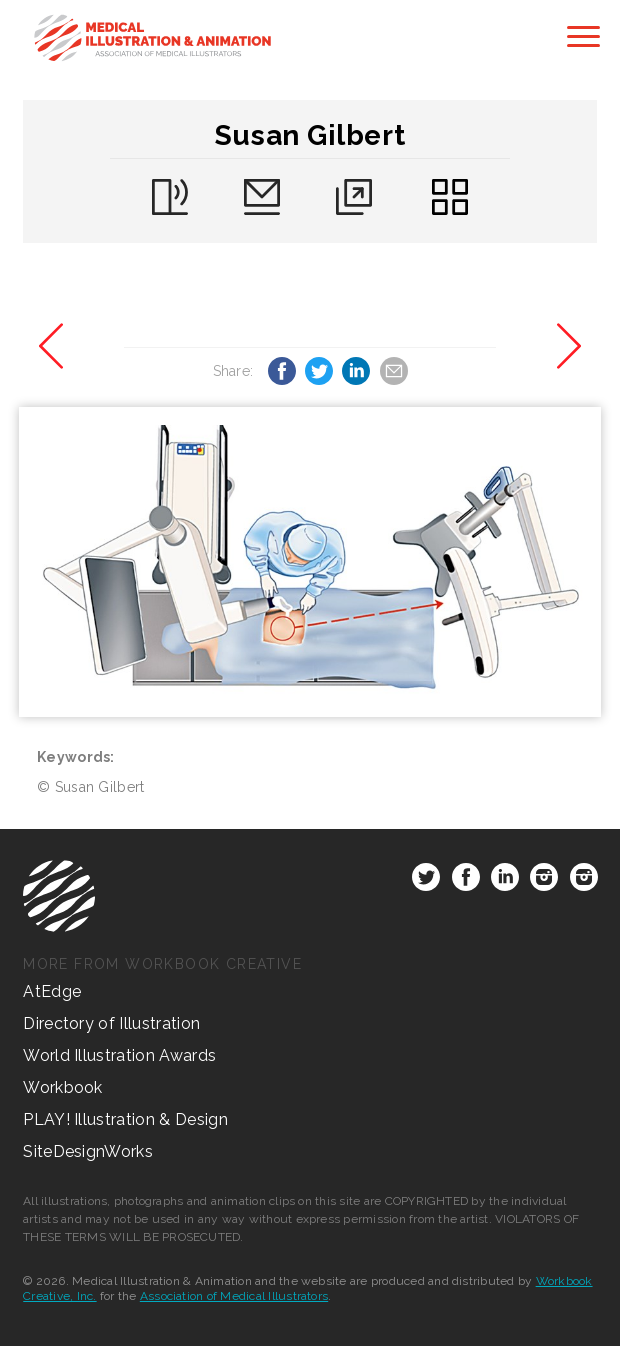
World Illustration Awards (119, 1055)
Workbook (63, 1087)
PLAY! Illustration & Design (125, 1119)
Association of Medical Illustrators (234, 1296)
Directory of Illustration (111, 1023)
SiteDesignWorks (88, 1151)
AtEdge (52, 991)
